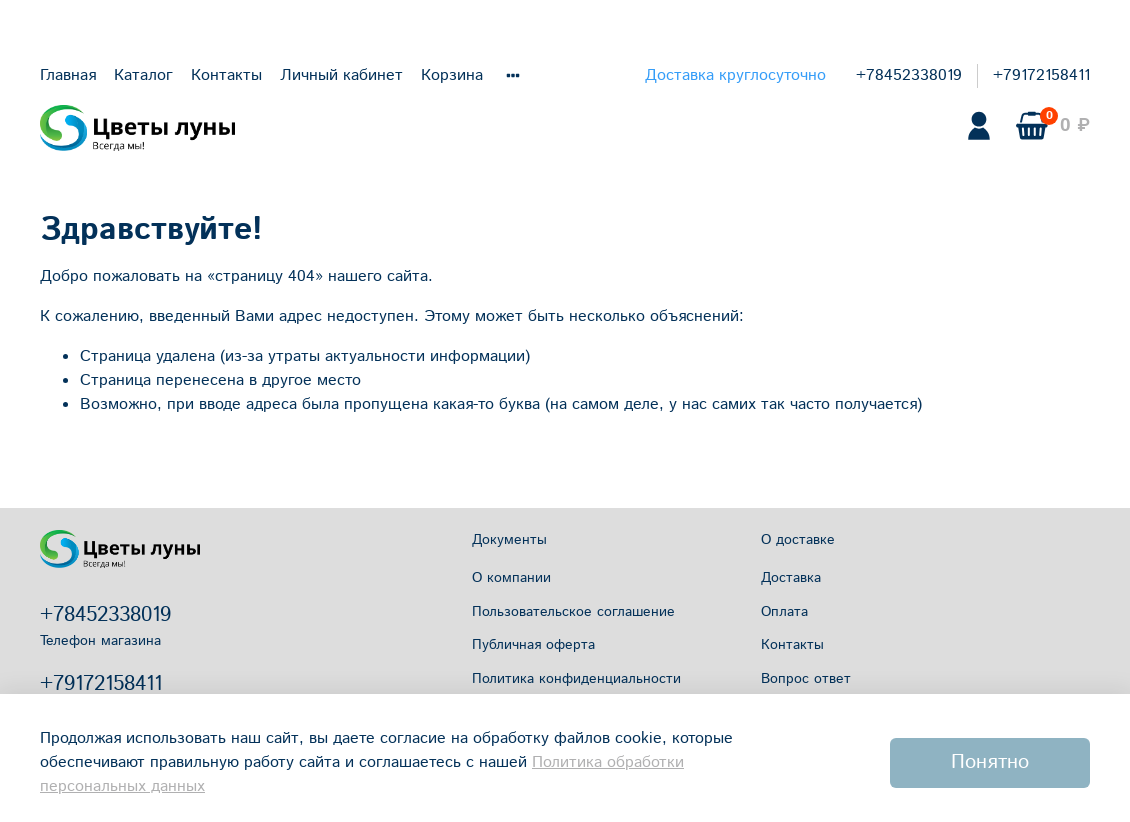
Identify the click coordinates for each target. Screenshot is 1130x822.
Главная (68, 75)
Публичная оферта (533, 645)
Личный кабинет (341, 75)
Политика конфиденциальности (576, 679)
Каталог (143, 75)
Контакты (226, 75)
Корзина (452, 75)
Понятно (990, 762)
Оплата (784, 612)
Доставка (791, 578)
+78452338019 (909, 75)
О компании (511, 578)
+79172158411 (1041, 75)
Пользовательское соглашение (573, 612)
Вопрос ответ (806, 679)
